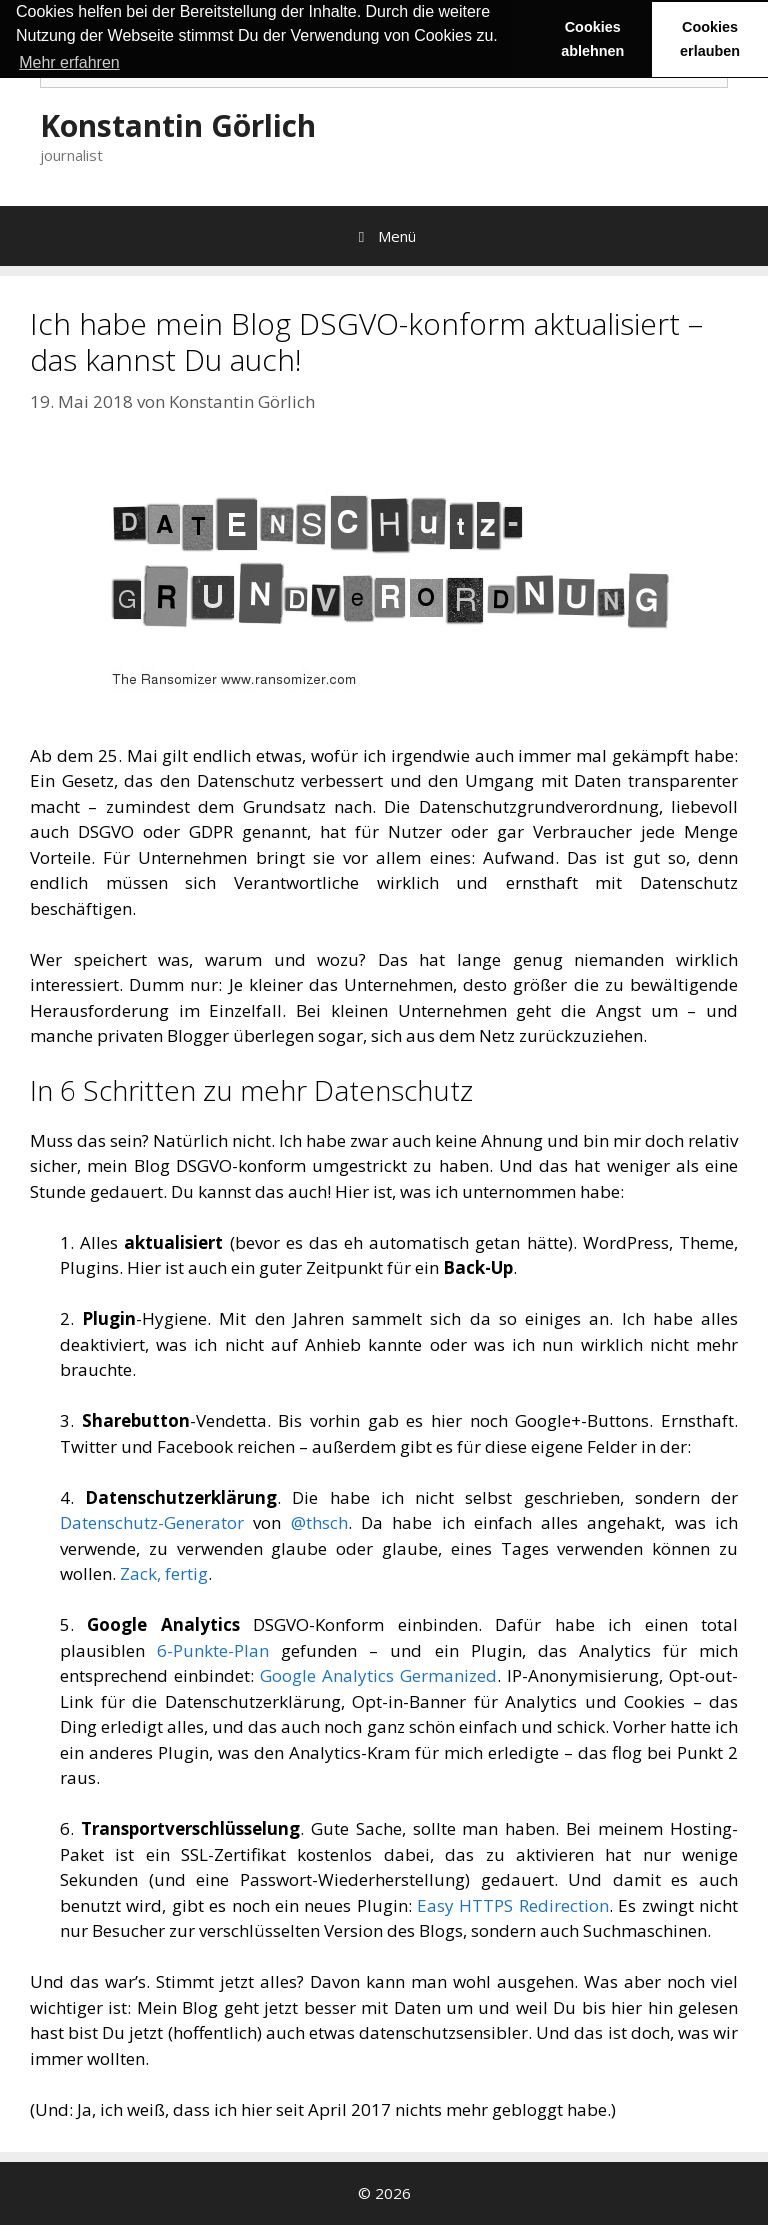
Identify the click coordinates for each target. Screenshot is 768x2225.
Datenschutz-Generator (152, 1522)
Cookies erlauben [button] (710, 39)
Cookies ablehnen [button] (592, 39)
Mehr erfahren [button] (69, 62)
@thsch (319, 1522)
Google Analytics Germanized (378, 1675)
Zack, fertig (164, 1573)
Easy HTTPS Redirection (513, 1905)
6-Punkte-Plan (213, 1650)
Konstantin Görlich (178, 125)
